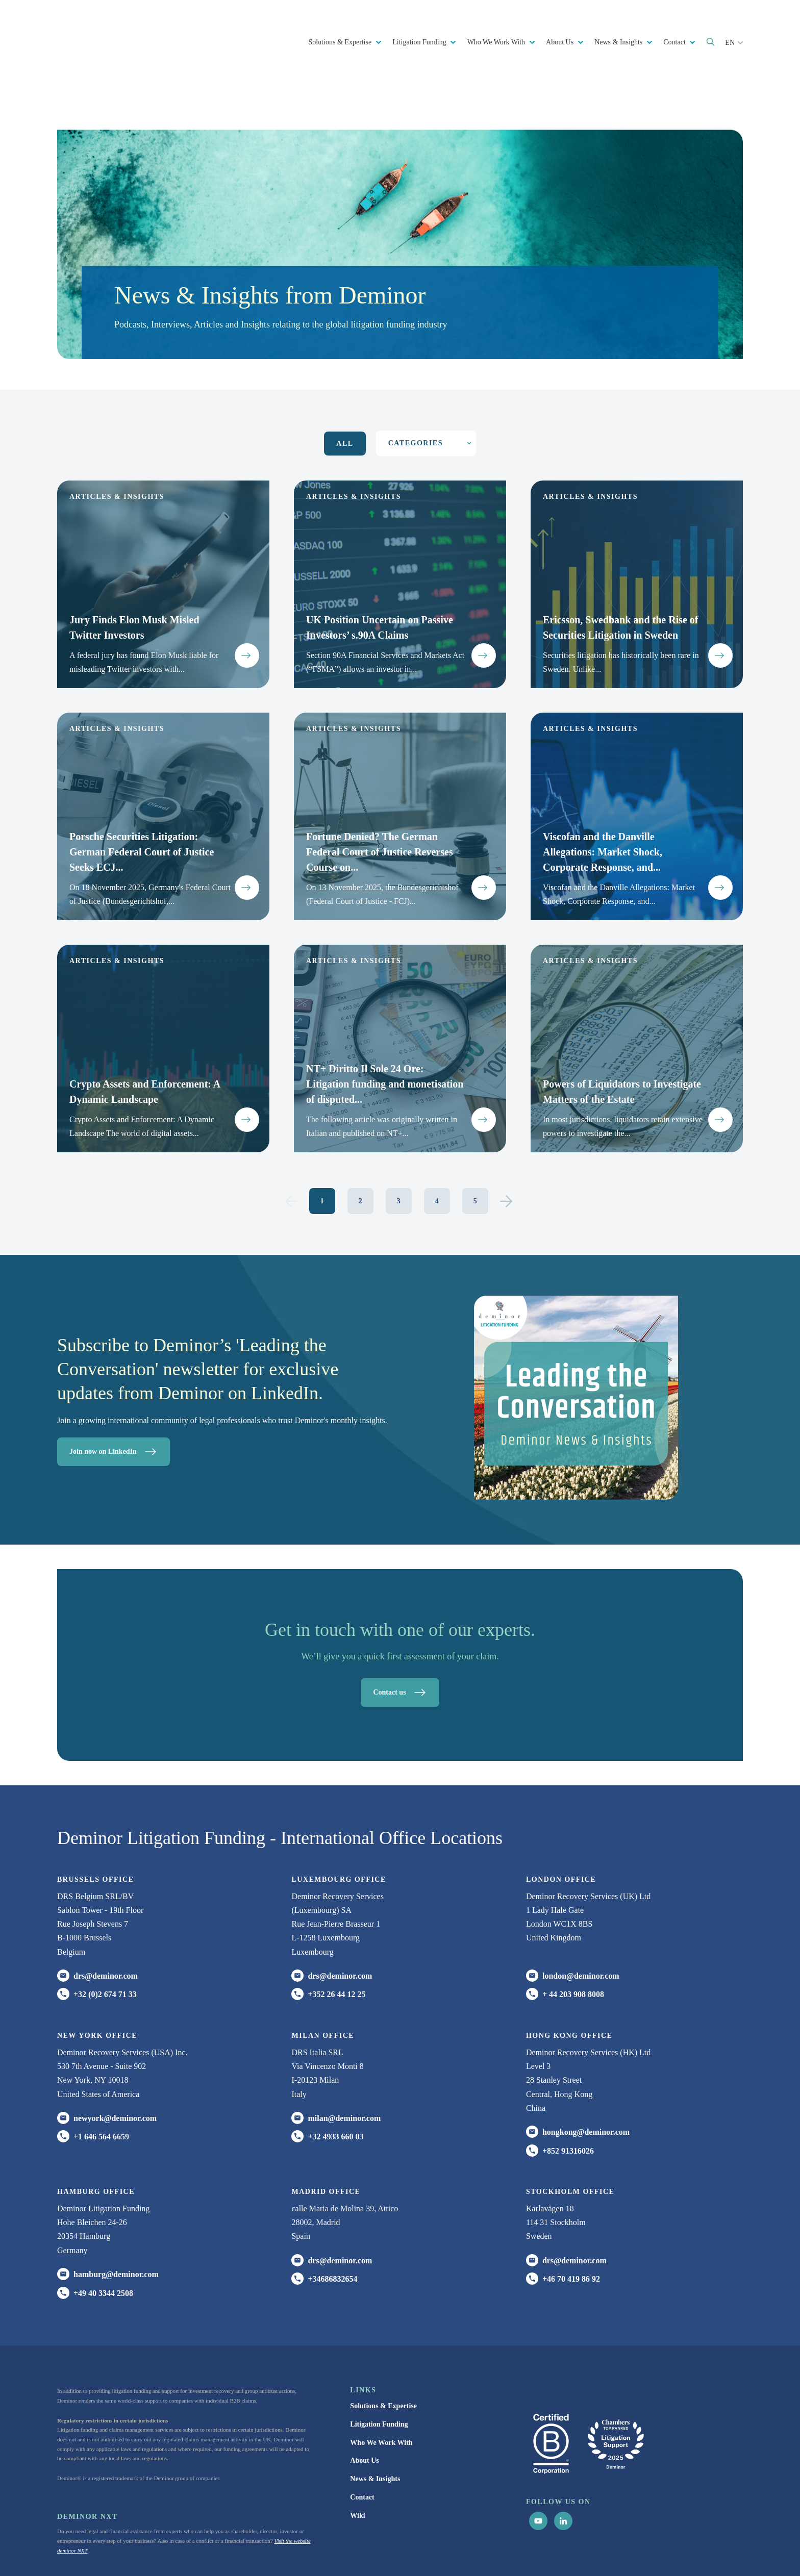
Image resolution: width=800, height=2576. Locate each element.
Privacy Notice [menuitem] (493, 2549)
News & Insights (619, 42)
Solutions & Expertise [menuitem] (383, 2354)
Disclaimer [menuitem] (588, 2549)
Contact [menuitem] (362, 2445)
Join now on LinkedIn (115, 1400)
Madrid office (325, 2139)
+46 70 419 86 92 (571, 2227)
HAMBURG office (96, 2139)
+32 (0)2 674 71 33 (105, 1942)
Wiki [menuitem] (357, 2463)
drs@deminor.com (105, 1924)
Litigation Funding (420, 42)
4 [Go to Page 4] (437, 1149)
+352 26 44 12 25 (336, 1942)
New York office (97, 1983)
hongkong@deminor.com (586, 2080)
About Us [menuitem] (364, 2409)
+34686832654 (332, 2227)
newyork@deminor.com (115, 2066)
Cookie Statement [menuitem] (542, 2549)
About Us (561, 42)
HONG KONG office (569, 1983)
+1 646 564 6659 (101, 2085)
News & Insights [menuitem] (375, 2427)
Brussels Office (95, 1827)
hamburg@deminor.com (116, 2222)
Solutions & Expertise (341, 42)
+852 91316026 (568, 2098)
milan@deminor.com (344, 2066)
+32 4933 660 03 (335, 2085)
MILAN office (322, 1983)
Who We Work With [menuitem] (381, 2390)
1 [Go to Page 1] (322, 1149)
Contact (675, 42)
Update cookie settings (634, 2549)
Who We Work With (497, 42)
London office (561, 1827)
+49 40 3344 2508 (103, 2241)
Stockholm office (570, 2139)
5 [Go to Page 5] (475, 1149)
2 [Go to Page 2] (360, 1149)
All (344, 392)
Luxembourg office (338, 1827)
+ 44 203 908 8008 (573, 1942)
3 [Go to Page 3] (399, 1149)
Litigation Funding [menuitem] (379, 2372)
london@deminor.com (580, 1924)
